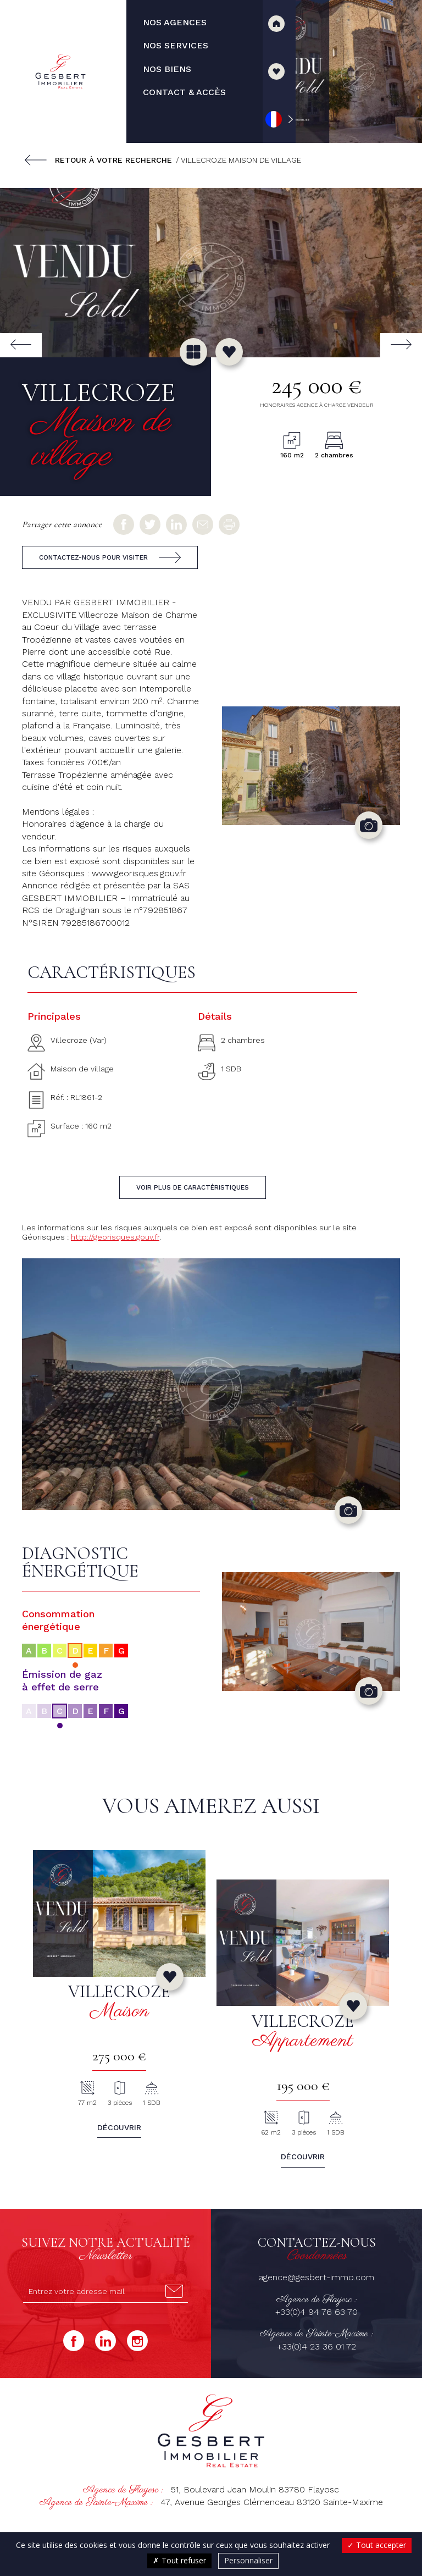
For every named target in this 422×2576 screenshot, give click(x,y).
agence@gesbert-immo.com (316, 2277)
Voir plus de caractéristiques (192, 1187)
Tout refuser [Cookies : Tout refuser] (179, 2560)
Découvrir (119, 2127)
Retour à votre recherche (113, 160)
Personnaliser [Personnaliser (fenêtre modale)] (248, 2560)
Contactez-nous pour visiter (93, 557)
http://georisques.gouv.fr (115, 1236)
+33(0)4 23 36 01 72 (316, 2346)
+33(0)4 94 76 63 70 (316, 2312)
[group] (211, 272)
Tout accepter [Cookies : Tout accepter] (376, 2545)
